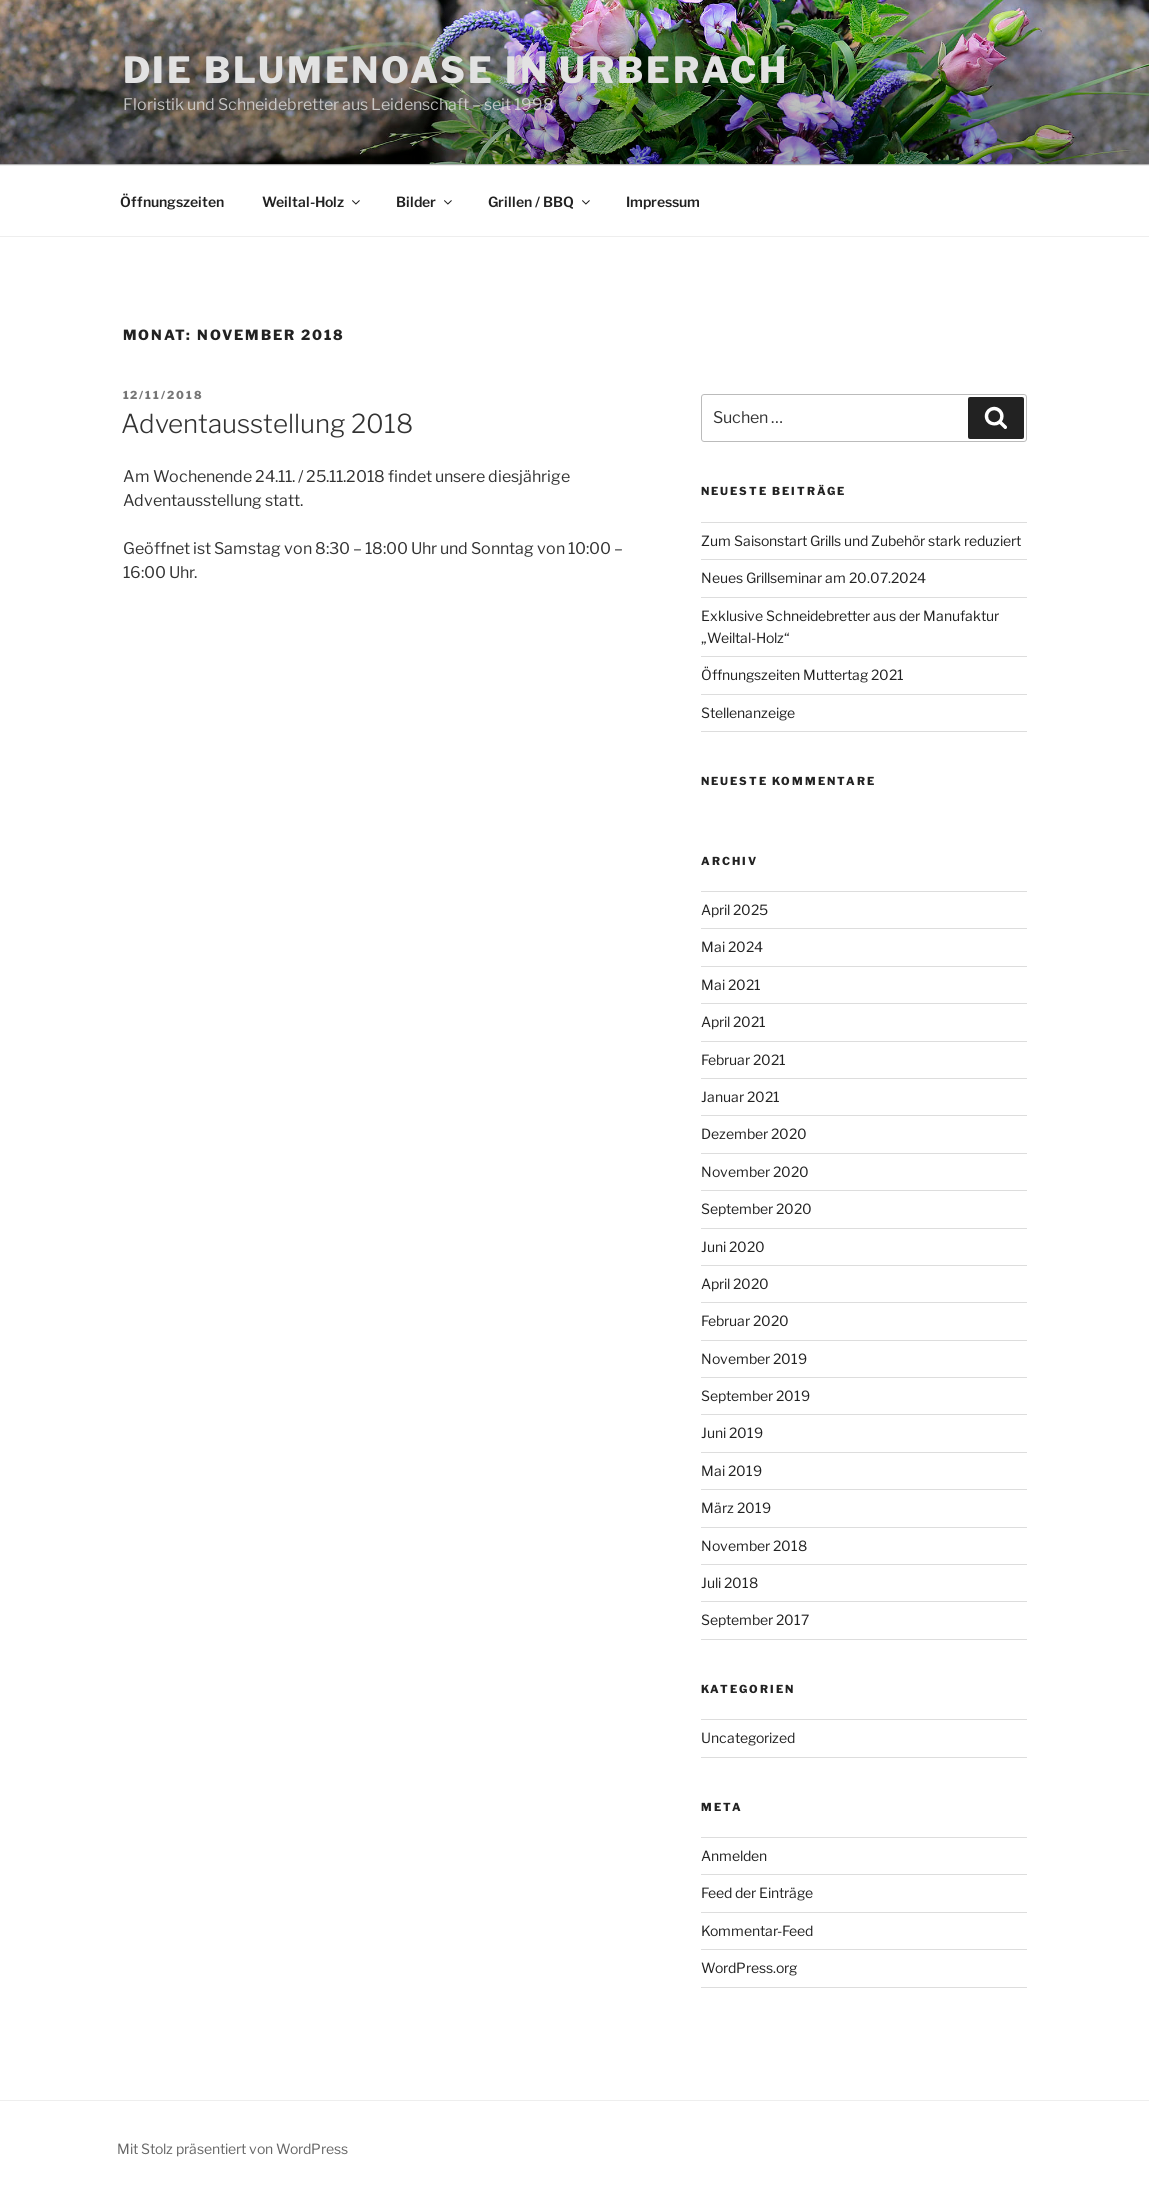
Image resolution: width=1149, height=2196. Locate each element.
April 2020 (735, 1283)
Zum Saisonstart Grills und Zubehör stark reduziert (861, 540)
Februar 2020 (745, 1320)
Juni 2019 (732, 1432)
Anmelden (734, 1855)
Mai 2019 (731, 1470)
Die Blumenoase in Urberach (456, 70)
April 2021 (733, 1021)
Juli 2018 (729, 1582)
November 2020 (755, 1171)
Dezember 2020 (754, 1133)
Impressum (663, 201)
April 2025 (734, 909)
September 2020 (756, 1208)
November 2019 (754, 1358)
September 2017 (755, 1619)
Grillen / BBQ (540, 201)
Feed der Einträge (757, 1892)
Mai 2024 (732, 946)
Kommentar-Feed (757, 1930)
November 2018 (754, 1545)
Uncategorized (748, 1737)
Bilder (425, 201)
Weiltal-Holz (312, 201)
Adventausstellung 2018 (267, 423)
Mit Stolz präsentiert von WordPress (232, 2148)
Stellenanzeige (748, 712)
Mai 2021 (731, 984)
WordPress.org (749, 1967)
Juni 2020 (733, 1246)
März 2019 (736, 1507)
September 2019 (755, 1395)
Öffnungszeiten (172, 201)
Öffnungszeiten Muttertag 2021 (802, 674)
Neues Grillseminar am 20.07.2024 (813, 577)
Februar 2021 (743, 1059)
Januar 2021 (740, 1096)
